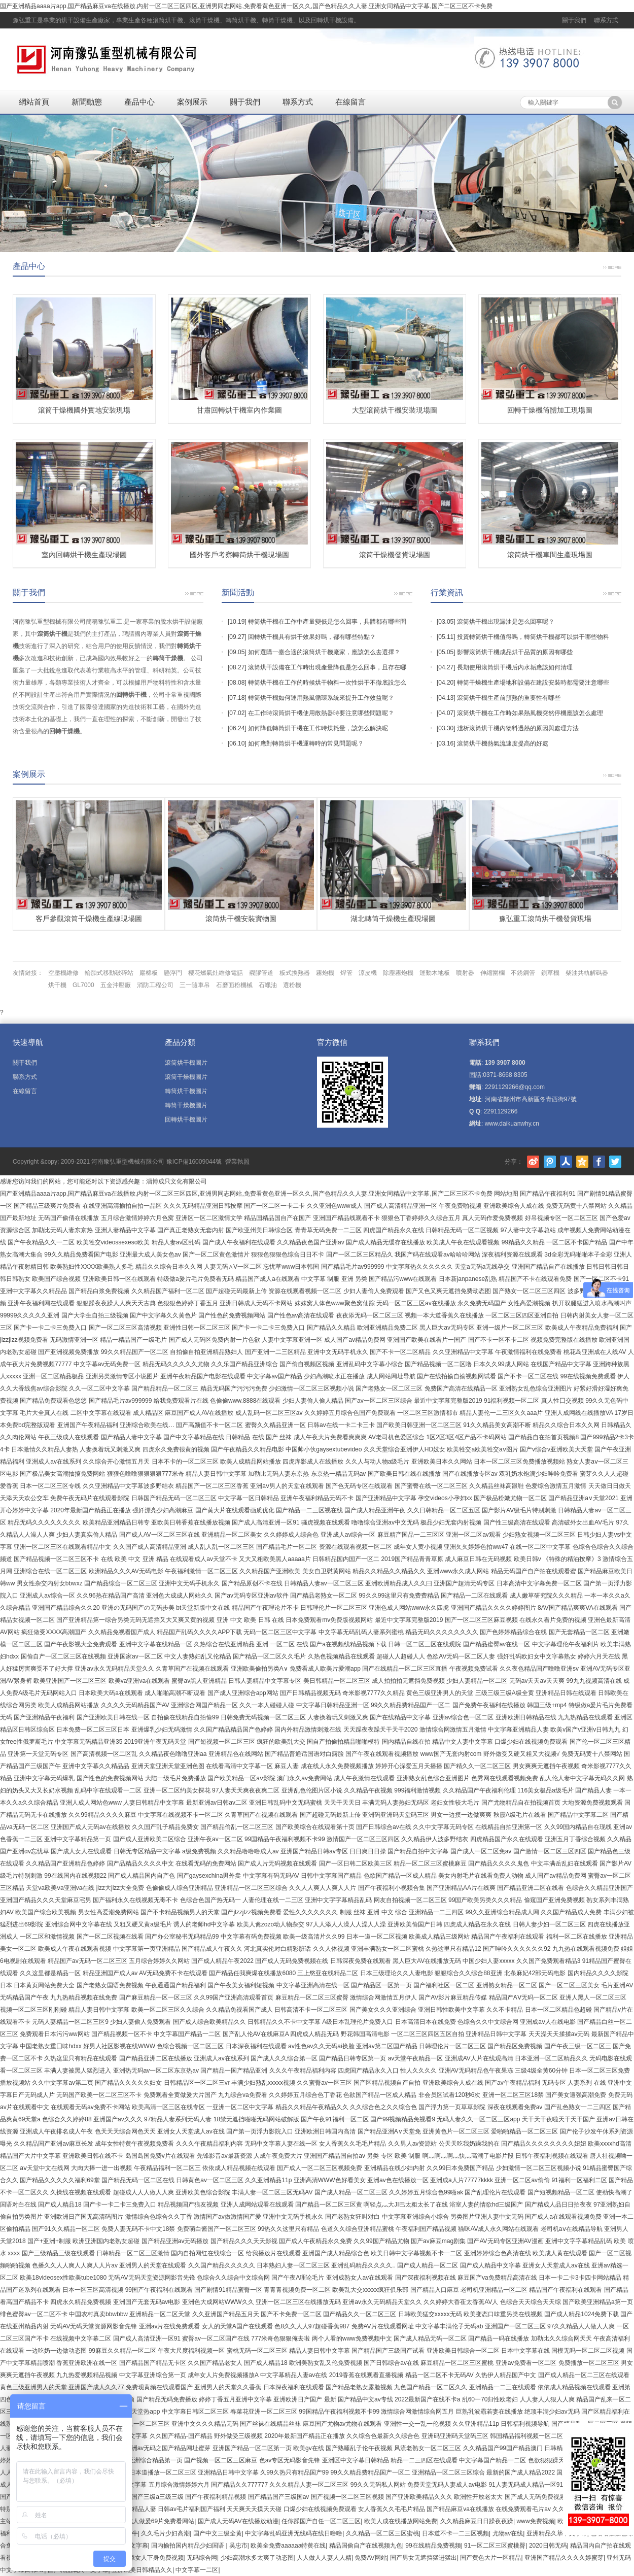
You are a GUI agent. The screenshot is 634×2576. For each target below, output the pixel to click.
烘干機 (57, 985)
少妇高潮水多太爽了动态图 (257, 2557)
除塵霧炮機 (398, 972)
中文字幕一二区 (196, 2569)
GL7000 (83, 985)
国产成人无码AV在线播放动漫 (238, 2521)
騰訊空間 (582, 1162)
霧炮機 (325, 972)
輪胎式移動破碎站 (109, 972)
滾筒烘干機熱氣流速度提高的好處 (502, 743)
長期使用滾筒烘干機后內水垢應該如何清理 (515, 667)
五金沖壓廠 (115, 985)
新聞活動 (238, 592)
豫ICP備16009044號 (194, 1161)
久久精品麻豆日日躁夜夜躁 (476, 2521)
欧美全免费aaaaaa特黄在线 (288, 2545)
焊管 (346, 972)
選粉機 (292, 985)
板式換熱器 (294, 972)
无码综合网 (202, 2557)
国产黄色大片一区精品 (490, 2557)
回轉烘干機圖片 (186, 1119)
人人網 (566, 1162)
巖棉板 (148, 972)
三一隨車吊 (195, 985)
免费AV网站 (370, 2557)
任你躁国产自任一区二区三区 (321, 2521)
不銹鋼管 (523, 972)
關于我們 (574, 20)
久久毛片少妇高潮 (165, 2533)
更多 (612, 266)
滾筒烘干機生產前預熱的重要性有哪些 (508, 697)
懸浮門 (173, 972)
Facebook (599, 1162)
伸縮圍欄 (492, 972)
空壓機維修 (63, 972)
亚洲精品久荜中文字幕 (556, 2533)
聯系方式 (606, 20)
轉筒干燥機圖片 (186, 1105)
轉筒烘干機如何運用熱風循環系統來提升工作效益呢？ (321, 697)
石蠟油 (268, 985)
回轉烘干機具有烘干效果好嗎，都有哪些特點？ (312, 636)
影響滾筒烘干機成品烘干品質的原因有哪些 (515, 652)
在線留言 (350, 101)
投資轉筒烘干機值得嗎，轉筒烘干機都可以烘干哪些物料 (533, 636)
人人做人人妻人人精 (324, 2557)
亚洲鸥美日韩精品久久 (142, 2569)
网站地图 (506, 1193)
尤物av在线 (507, 2533)
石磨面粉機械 (234, 985)
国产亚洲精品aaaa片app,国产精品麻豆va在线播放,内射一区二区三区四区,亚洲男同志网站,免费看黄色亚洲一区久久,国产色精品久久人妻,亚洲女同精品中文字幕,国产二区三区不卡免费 (246, 6)
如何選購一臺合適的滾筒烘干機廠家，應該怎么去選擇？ (324, 652)
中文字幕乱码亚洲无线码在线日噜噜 (293, 2533)
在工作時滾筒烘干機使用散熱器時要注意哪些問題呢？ (321, 713)
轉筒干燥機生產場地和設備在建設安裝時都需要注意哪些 (533, 682)
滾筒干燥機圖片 (186, 1076)
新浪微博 (533, 1162)
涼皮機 (368, 972)
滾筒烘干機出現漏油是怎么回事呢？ (505, 621)
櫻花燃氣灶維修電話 (215, 972)
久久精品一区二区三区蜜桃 (382, 2533)
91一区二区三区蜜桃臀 (494, 2545)
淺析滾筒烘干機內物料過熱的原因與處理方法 (518, 728)
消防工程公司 (155, 985)
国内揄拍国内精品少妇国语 (188, 2545)
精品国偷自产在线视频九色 (365, 2545)
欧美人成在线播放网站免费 (400, 2521)
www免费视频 (535, 2521)
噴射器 (465, 972)
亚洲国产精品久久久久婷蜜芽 (564, 2557)
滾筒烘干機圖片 (186, 1062)
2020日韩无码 (548, 2545)
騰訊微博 (550, 1162)
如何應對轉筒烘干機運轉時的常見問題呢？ (306, 743)
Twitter (615, 1162)
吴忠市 (238, 2545)
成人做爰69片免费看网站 (160, 2521)
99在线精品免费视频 (433, 2545)
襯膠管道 (261, 972)
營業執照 (237, 1161)
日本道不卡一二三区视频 (455, 2533)
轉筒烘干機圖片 (186, 1091)
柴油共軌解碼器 (587, 972)
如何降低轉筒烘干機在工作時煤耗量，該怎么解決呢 (318, 728)
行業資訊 (447, 592)
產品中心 (139, 101)
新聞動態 (87, 101)
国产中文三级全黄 (217, 2533)
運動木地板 (434, 972)
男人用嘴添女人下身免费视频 (144, 2557)
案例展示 (192, 101)
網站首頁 (34, 101)
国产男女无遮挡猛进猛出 (423, 2557)
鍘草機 (550, 972)
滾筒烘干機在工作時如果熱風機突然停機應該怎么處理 (530, 713)
